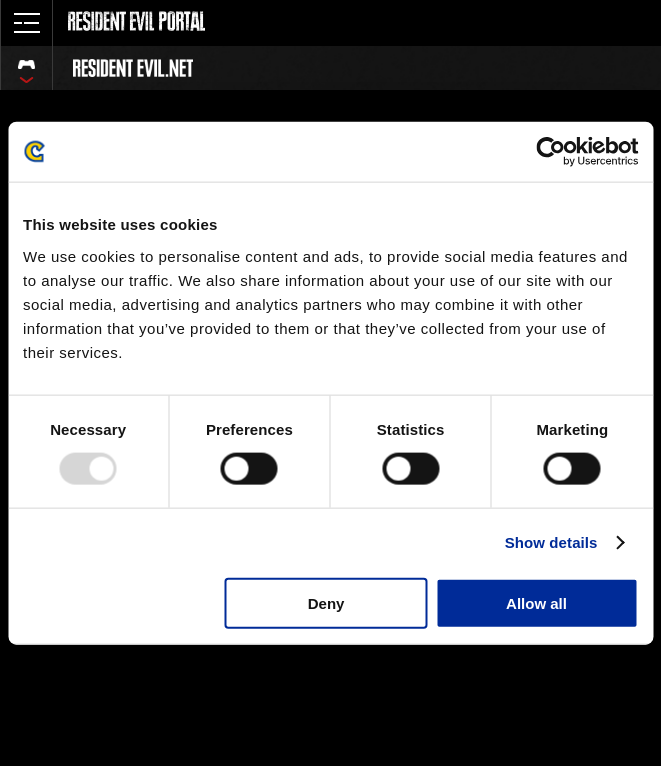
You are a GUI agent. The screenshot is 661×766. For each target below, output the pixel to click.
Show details (551, 542)
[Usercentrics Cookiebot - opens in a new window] (550, 152)
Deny (326, 602)
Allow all (536, 602)
